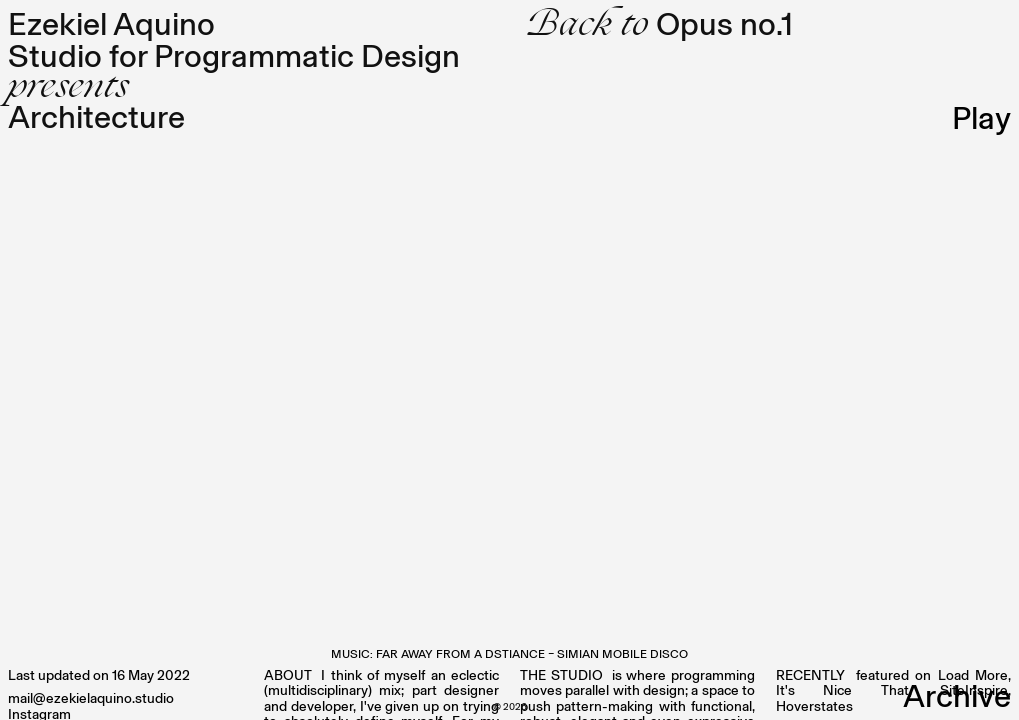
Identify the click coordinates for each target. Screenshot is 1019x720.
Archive (957, 696)
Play (981, 118)
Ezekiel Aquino (111, 24)
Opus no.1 (659, 24)
